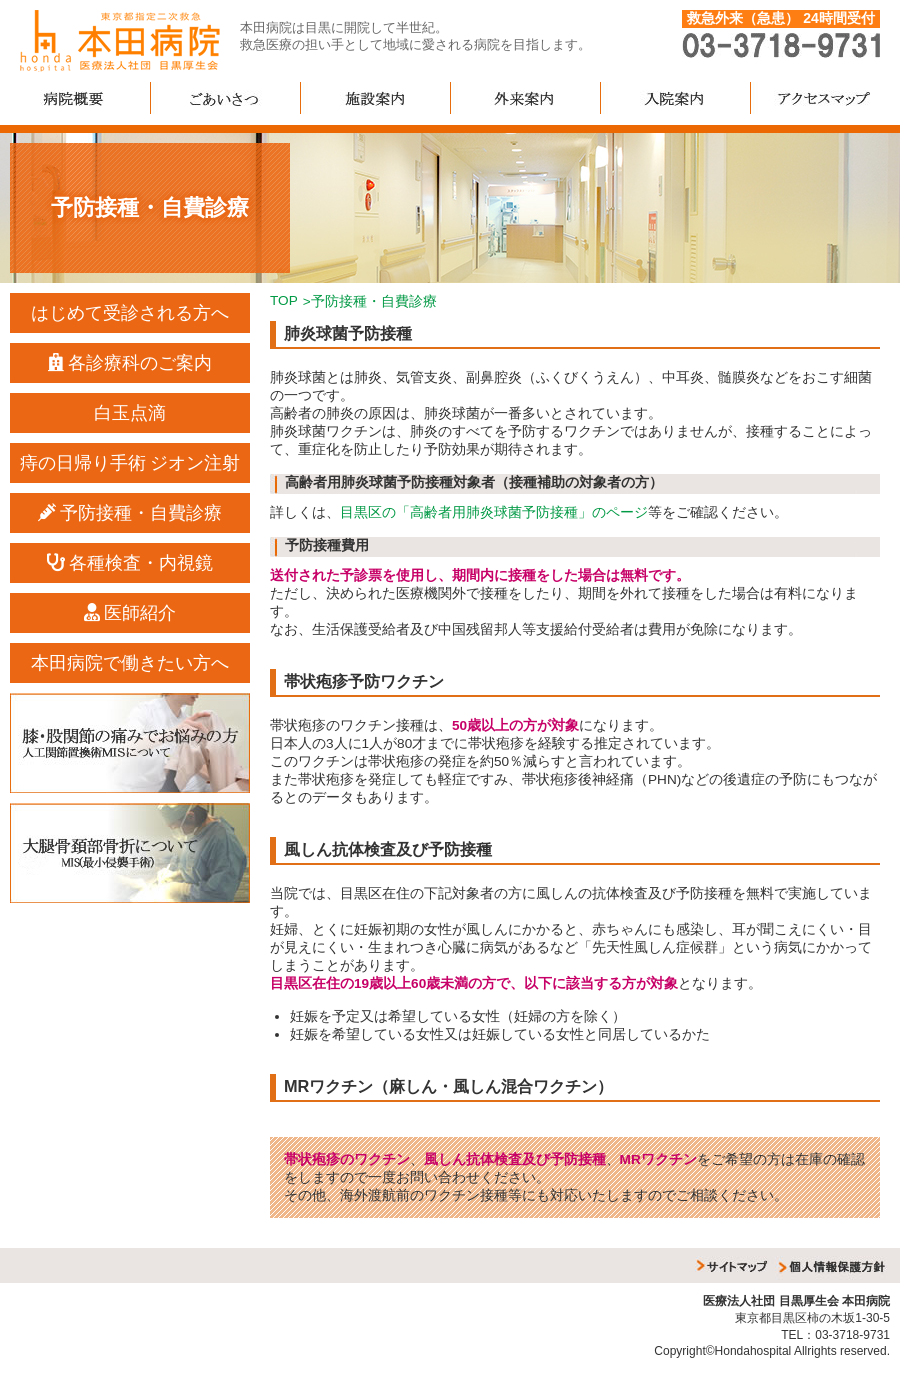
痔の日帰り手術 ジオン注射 (130, 463)
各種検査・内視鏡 (130, 563)
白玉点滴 (130, 413)
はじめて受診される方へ (130, 313)
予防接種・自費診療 (130, 513)
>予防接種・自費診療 (370, 301)
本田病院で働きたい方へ (130, 663)
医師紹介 (130, 613)
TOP (284, 300)
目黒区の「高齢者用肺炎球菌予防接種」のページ (494, 512)
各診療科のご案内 (130, 363)
